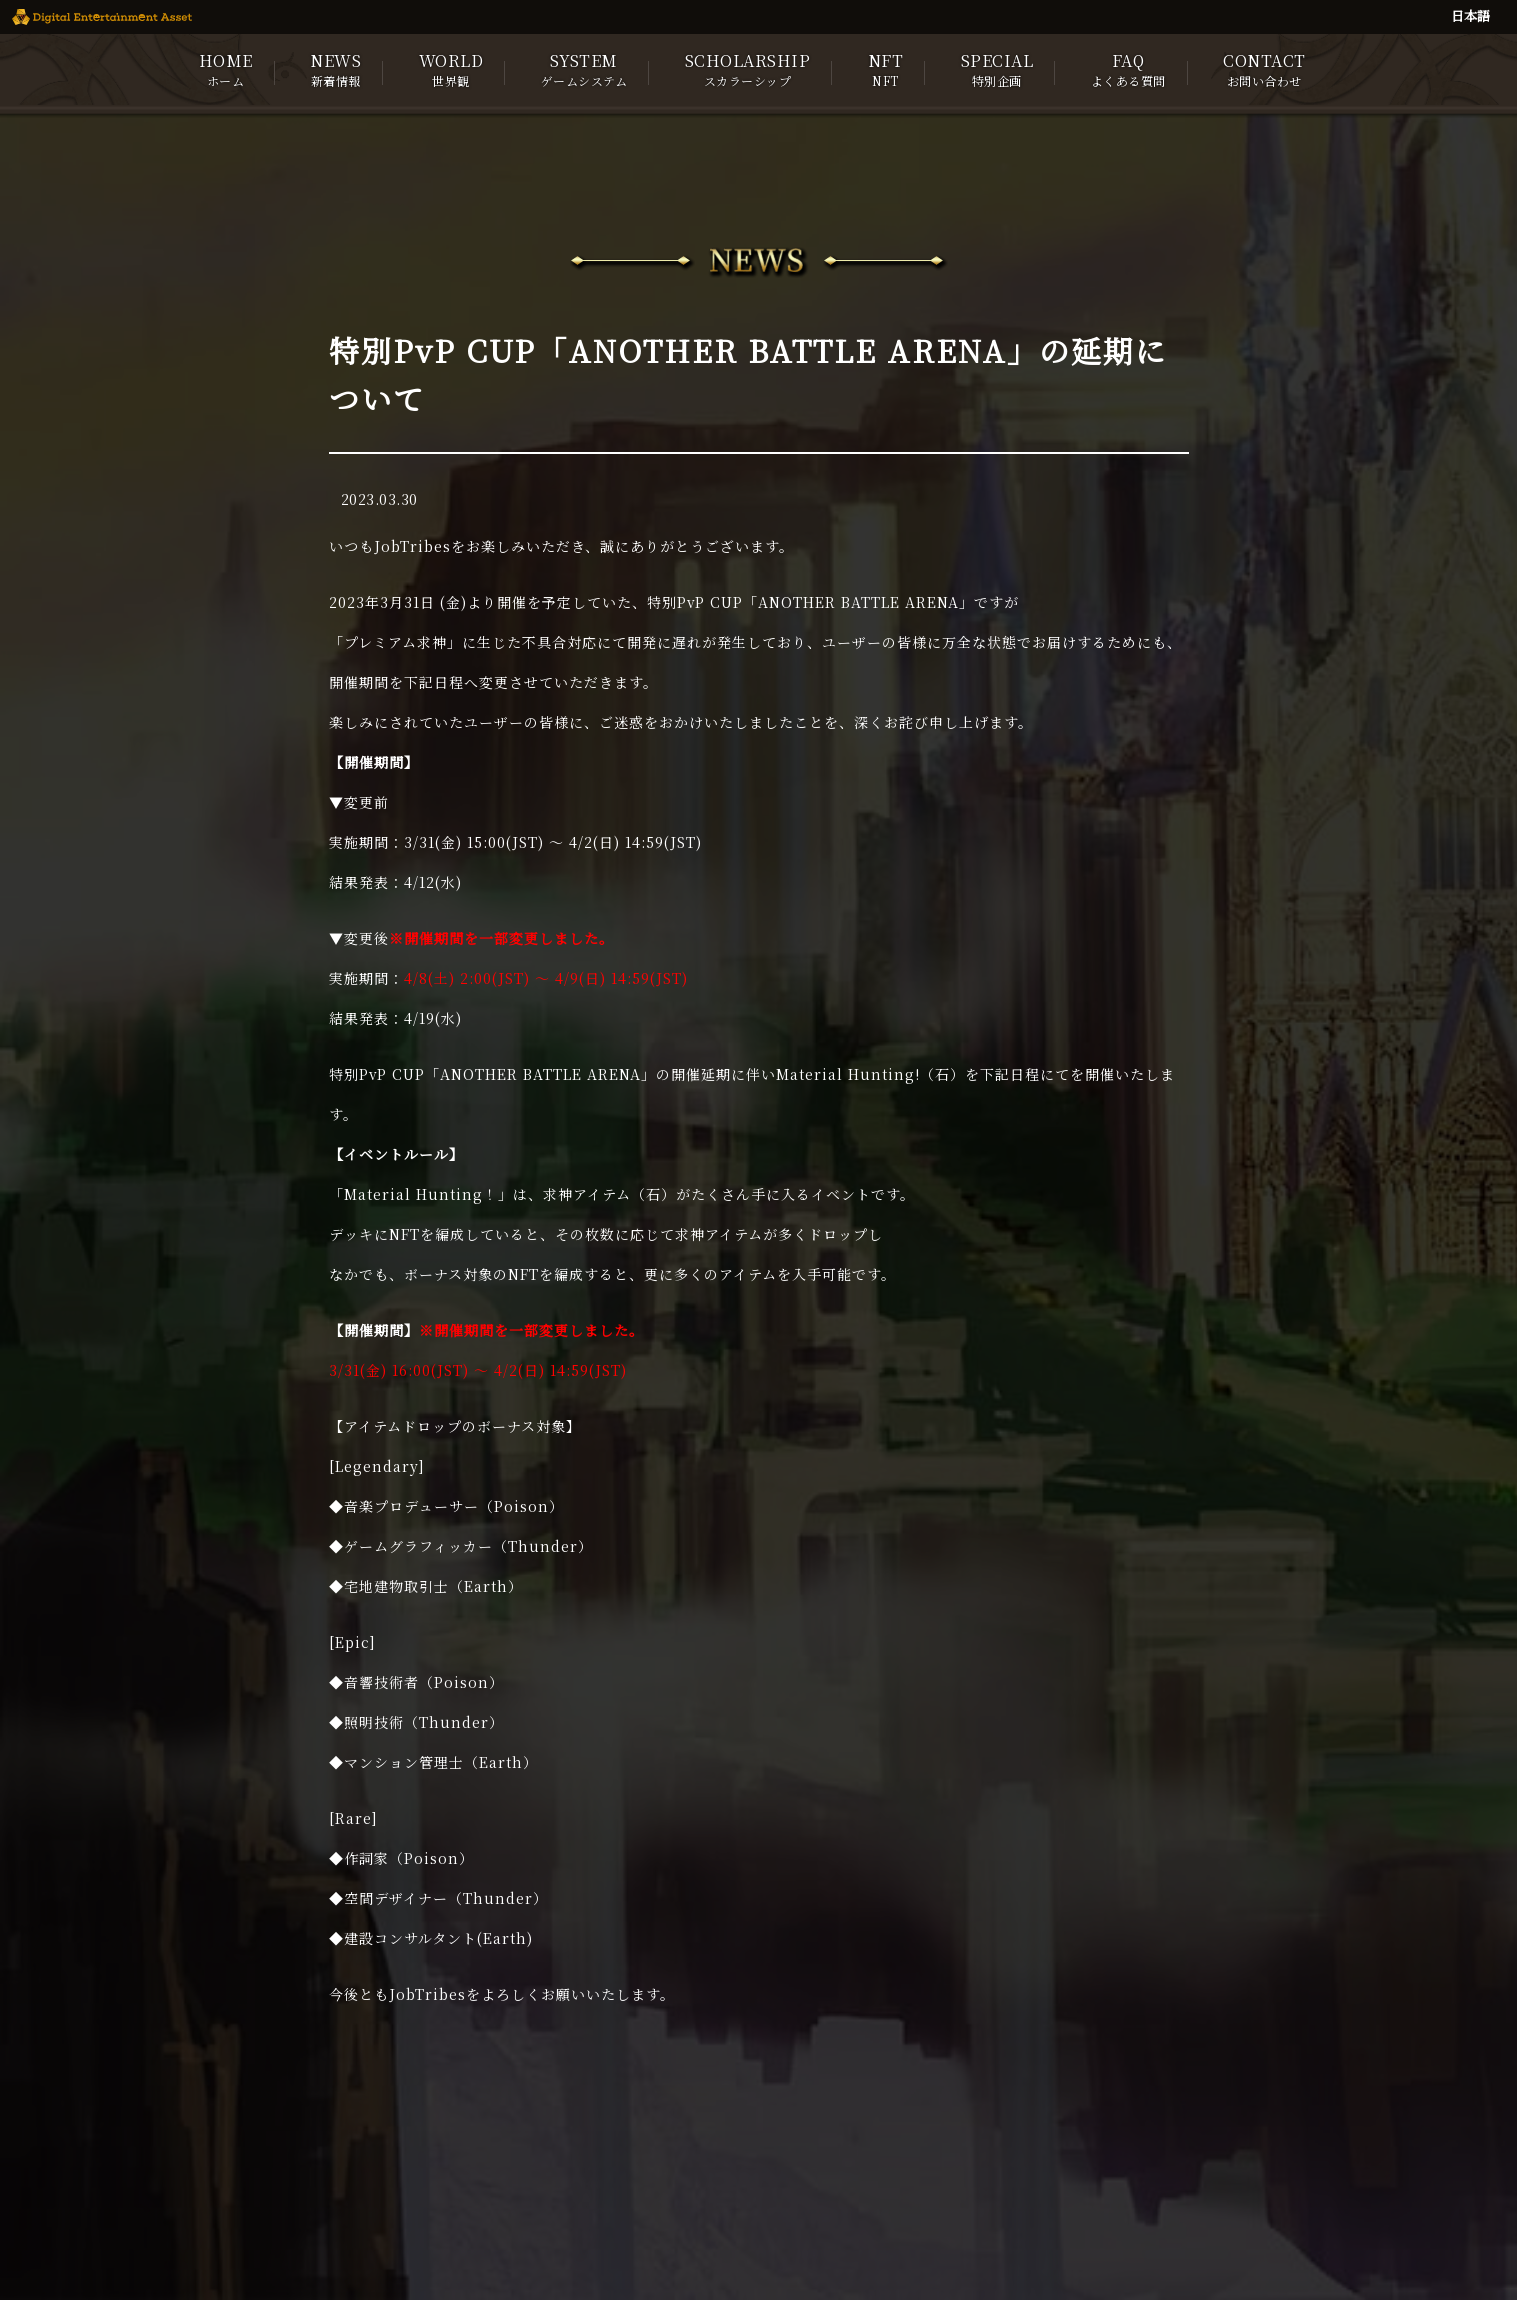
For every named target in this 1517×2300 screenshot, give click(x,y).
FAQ (1128, 69)
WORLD (451, 69)
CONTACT (1264, 69)
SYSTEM (584, 69)
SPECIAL (997, 69)
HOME (226, 69)
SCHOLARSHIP (748, 69)
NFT (886, 69)
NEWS (335, 69)
